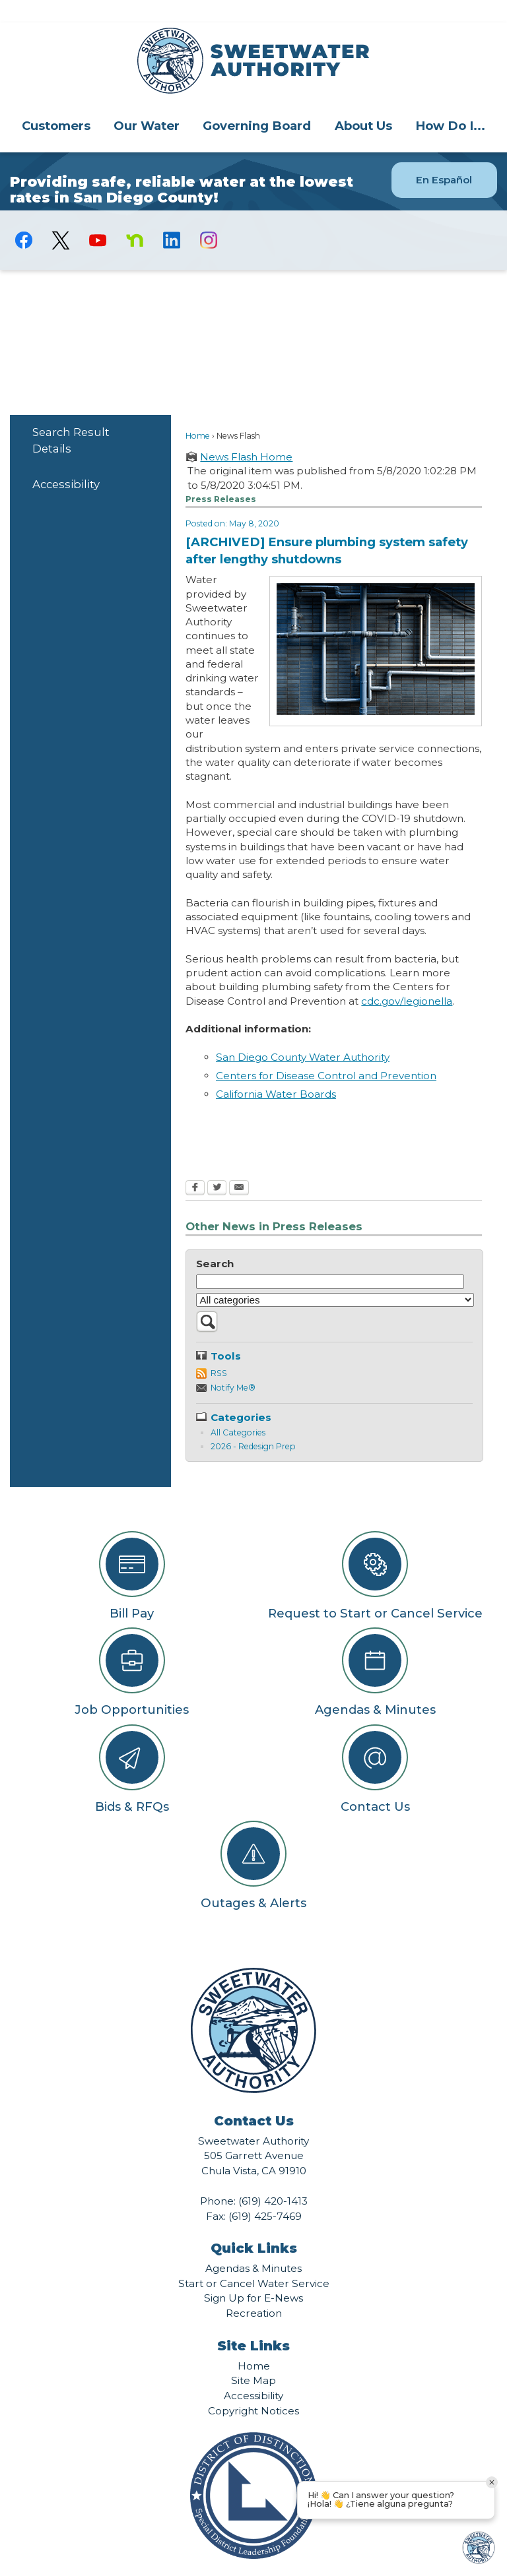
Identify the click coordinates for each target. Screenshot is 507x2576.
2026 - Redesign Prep (253, 1424)
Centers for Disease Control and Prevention (326, 1053)
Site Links (253, 2323)
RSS (219, 1351)
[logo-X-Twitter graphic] (60, 218)
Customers (56, 103)
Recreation (254, 2290)
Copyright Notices (253, 2388)
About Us (363, 103)
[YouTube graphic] (97, 217)
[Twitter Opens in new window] (216, 1166)
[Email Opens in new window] (239, 1166)
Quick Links (254, 2226)
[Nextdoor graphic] (134, 217)
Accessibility (66, 461)
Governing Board (257, 103)
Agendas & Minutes (253, 2246)
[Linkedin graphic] (171, 217)
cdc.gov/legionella (406, 978)
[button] (207, 1306)
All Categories (238, 1410)
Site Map (253, 2358)
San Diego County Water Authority (302, 1034)
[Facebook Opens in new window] (195, 1166)
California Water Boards (276, 1071)
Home (198, 413)
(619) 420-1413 (273, 2178)
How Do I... (450, 103)
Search (215, 1241)
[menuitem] (56, 103)
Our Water (147, 103)
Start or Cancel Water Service (253, 2261)
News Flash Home (246, 434)
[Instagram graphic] (208, 217)
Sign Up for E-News (253, 2275)
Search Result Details (71, 418)
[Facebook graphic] (23, 217)
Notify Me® (233, 1365)
